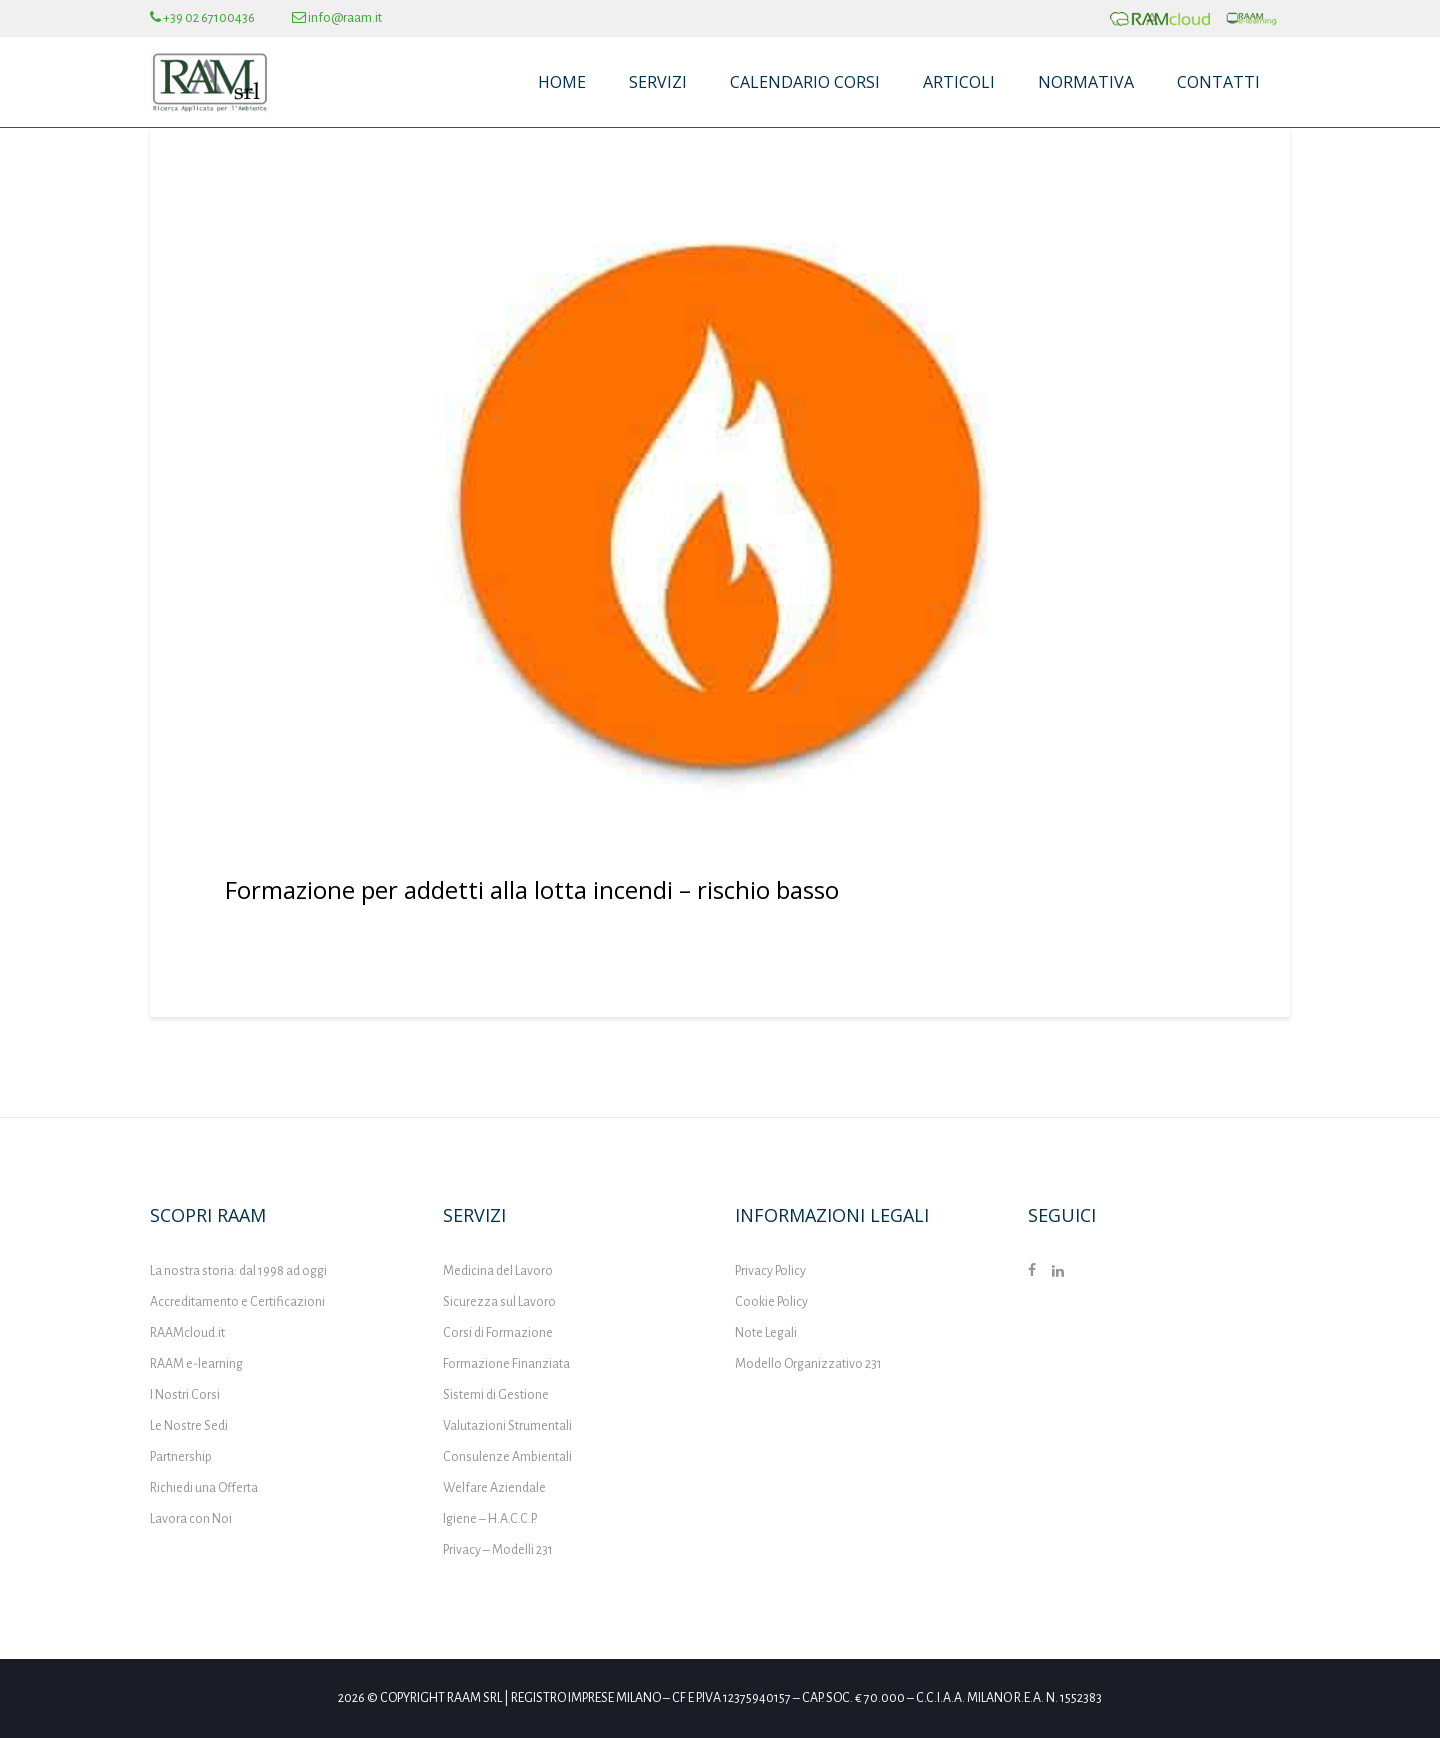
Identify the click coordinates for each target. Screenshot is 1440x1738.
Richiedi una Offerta (204, 1488)
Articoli (959, 82)
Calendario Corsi (805, 82)
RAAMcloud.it (187, 1333)
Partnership (181, 1457)
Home (562, 82)
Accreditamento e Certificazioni (237, 1302)
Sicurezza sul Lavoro (499, 1302)
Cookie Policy (771, 1302)
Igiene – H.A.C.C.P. (490, 1519)
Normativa (1086, 82)
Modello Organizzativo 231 (808, 1364)
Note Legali (766, 1333)
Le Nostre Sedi (189, 1426)
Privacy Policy (770, 1271)
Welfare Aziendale (494, 1488)
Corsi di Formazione (498, 1333)
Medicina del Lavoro (498, 1271)
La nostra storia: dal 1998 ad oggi (238, 1271)
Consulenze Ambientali (507, 1457)
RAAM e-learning (196, 1364)
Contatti (1218, 82)
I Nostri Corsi (185, 1395)
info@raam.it (337, 18)
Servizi (658, 82)
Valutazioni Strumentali (507, 1426)
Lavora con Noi (191, 1519)
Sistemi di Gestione (496, 1395)
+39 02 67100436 (202, 18)
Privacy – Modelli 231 (498, 1550)
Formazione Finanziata (506, 1364)
